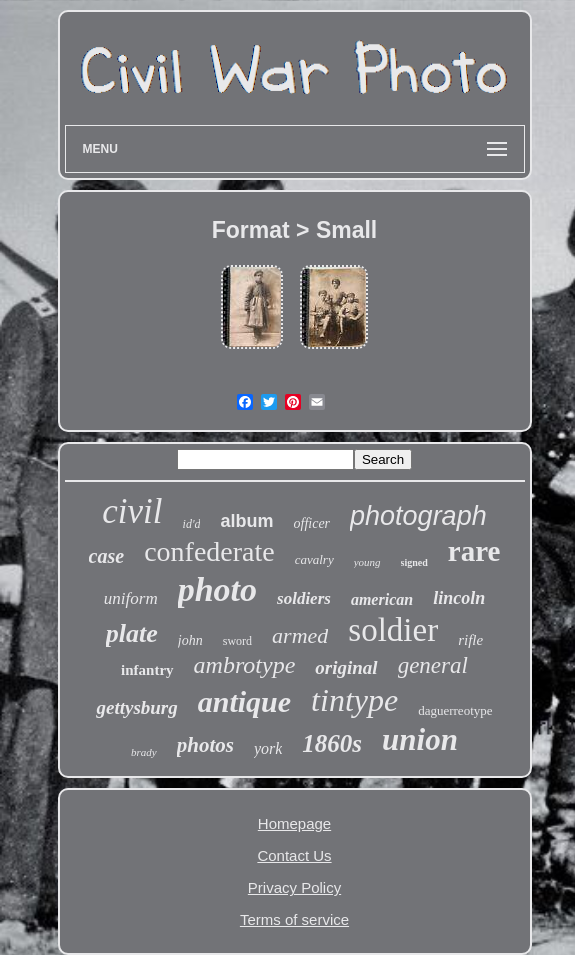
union (420, 739)
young (367, 562)
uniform (131, 598)
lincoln (459, 598)
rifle (470, 640)
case (107, 556)
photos (205, 745)
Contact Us (294, 855)
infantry (147, 670)
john (190, 640)
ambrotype (245, 665)
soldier (393, 630)
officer (312, 523)
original (346, 667)
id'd (192, 524)
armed (300, 635)
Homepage (294, 823)
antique (244, 701)
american (382, 599)
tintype (354, 700)
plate (132, 633)
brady (144, 752)
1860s (332, 743)
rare (474, 551)
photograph (418, 516)
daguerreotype (455, 710)
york (268, 748)
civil (132, 511)
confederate (209, 551)
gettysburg (136, 707)
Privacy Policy (294, 887)
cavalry (314, 559)
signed (414, 562)
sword (237, 641)
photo (217, 589)
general (433, 665)
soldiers (304, 598)
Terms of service (294, 919)
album (246, 521)
